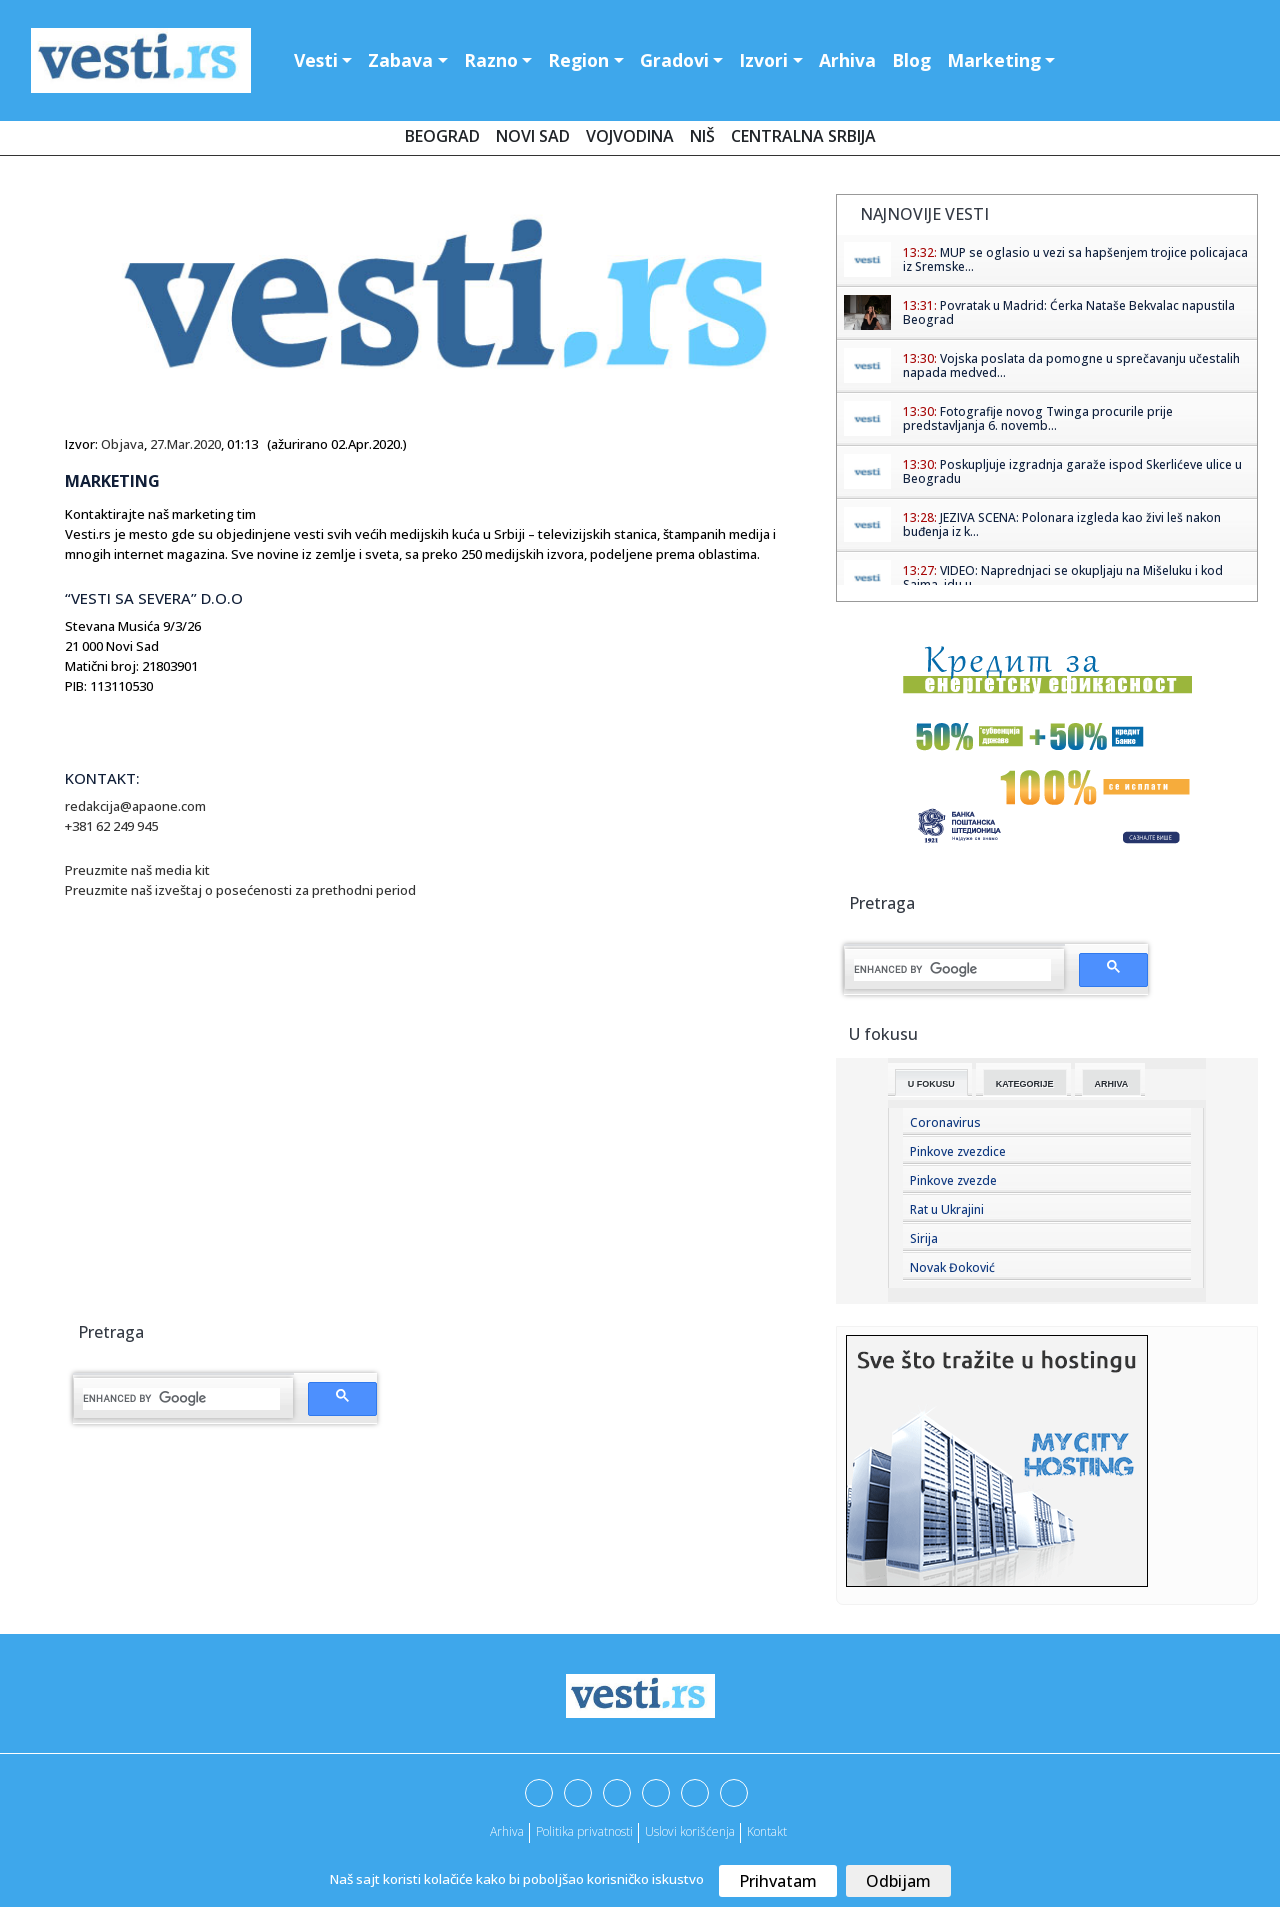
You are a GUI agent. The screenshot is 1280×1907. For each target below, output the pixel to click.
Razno (491, 60)
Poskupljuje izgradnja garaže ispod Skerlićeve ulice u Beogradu (1072, 471)
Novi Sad (533, 136)
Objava (122, 444)
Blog (911, 60)
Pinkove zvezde (953, 1180)
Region (578, 60)
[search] (181, 1399)
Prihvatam (778, 1881)
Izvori (763, 60)
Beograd (442, 136)
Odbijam (898, 1881)
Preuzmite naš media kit (139, 870)
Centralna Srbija (803, 136)
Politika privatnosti (584, 1831)
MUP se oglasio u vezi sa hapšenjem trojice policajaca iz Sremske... (1075, 259)
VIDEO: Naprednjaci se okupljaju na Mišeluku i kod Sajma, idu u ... (1063, 577)
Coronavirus (945, 1122)
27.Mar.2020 (185, 444)
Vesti (316, 60)
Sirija (924, 1238)
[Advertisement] (233, 1160)
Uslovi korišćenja (690, 1831)
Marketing (994, 60)
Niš (702, 136)
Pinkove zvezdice (958, 1151)
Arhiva (847, 60)
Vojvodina (630, 136)
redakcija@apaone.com (135, 806)
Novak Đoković (952, 1267)
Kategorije (1025, 1084)
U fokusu (931, 1084)
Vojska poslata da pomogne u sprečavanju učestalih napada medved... (1071, 365)
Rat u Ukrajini (947, 1209)
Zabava (400, 60)
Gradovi (674, 60)
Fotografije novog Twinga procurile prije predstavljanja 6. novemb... (1038, 418)
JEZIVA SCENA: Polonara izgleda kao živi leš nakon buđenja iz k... (1062, 524)
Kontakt (767, 1831)
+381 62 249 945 (111, 826)
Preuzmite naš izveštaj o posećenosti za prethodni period (242, 890)
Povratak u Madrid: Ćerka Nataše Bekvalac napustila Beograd (1069, 312)
